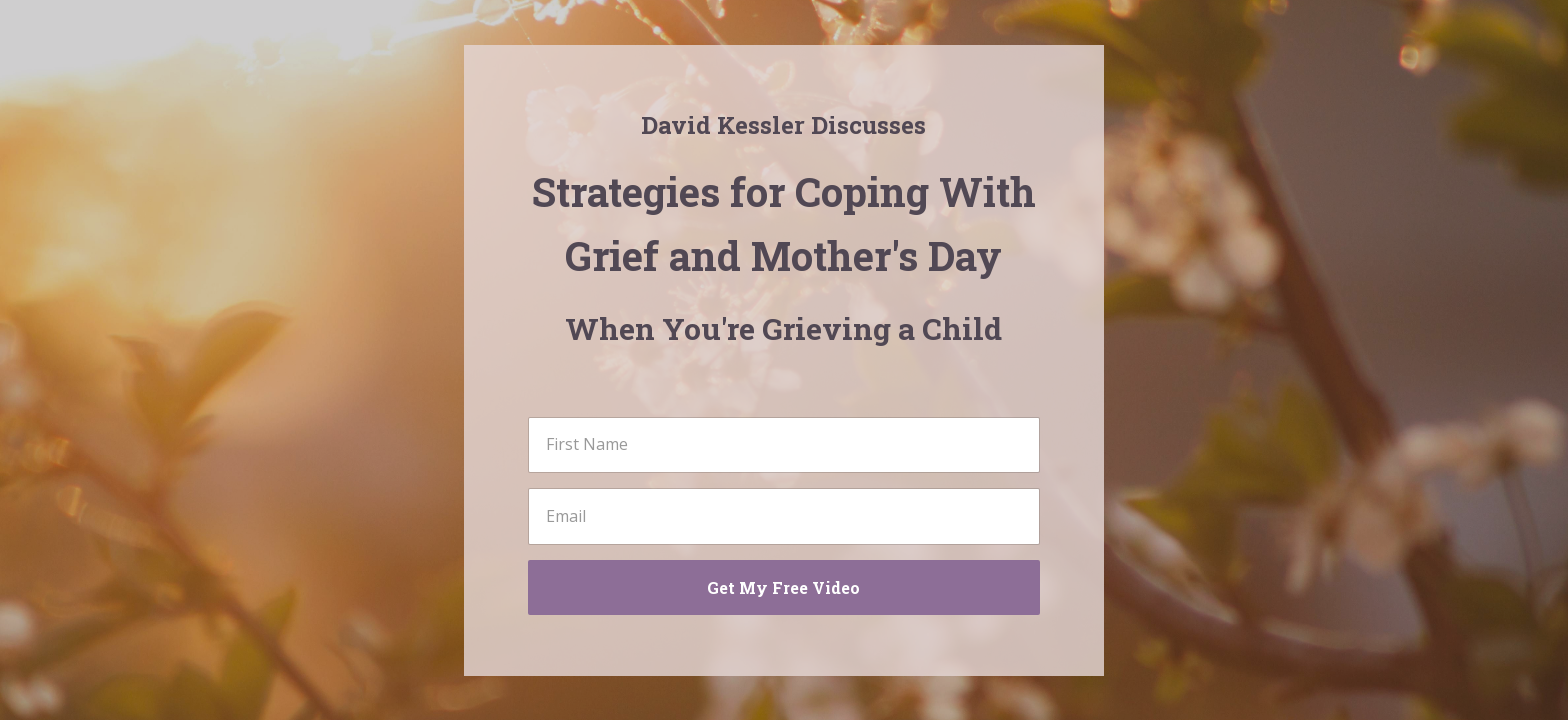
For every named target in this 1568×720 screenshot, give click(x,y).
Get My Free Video (783, 587)
